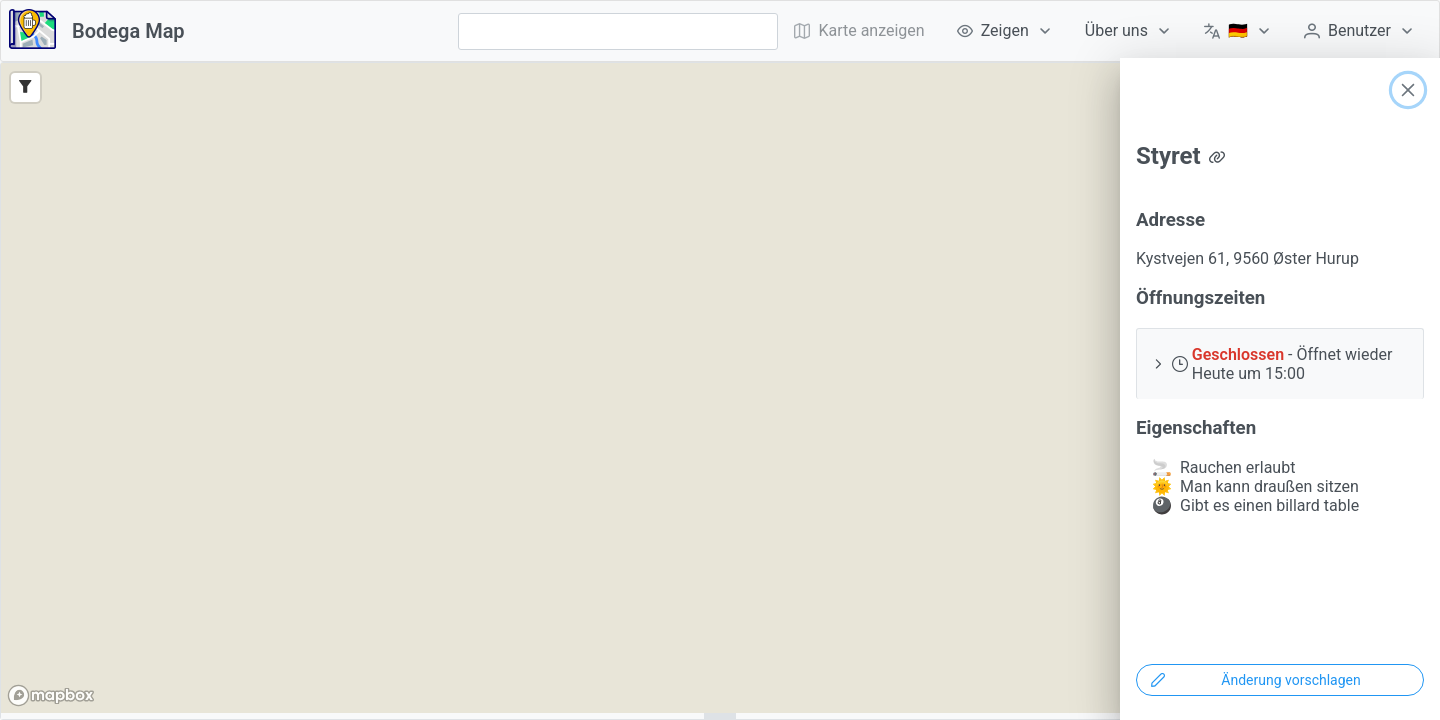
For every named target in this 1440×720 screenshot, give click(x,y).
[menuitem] (1005, 31)
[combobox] (618, 31)
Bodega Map (128, 31)
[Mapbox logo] (51, 695)
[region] (720, 388)
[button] (1280, 363)
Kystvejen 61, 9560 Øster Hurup (1247, 258)
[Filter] (25, 87)
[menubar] (1104, 31)
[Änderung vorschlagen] (1280, 680)
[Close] (1408, 90)
